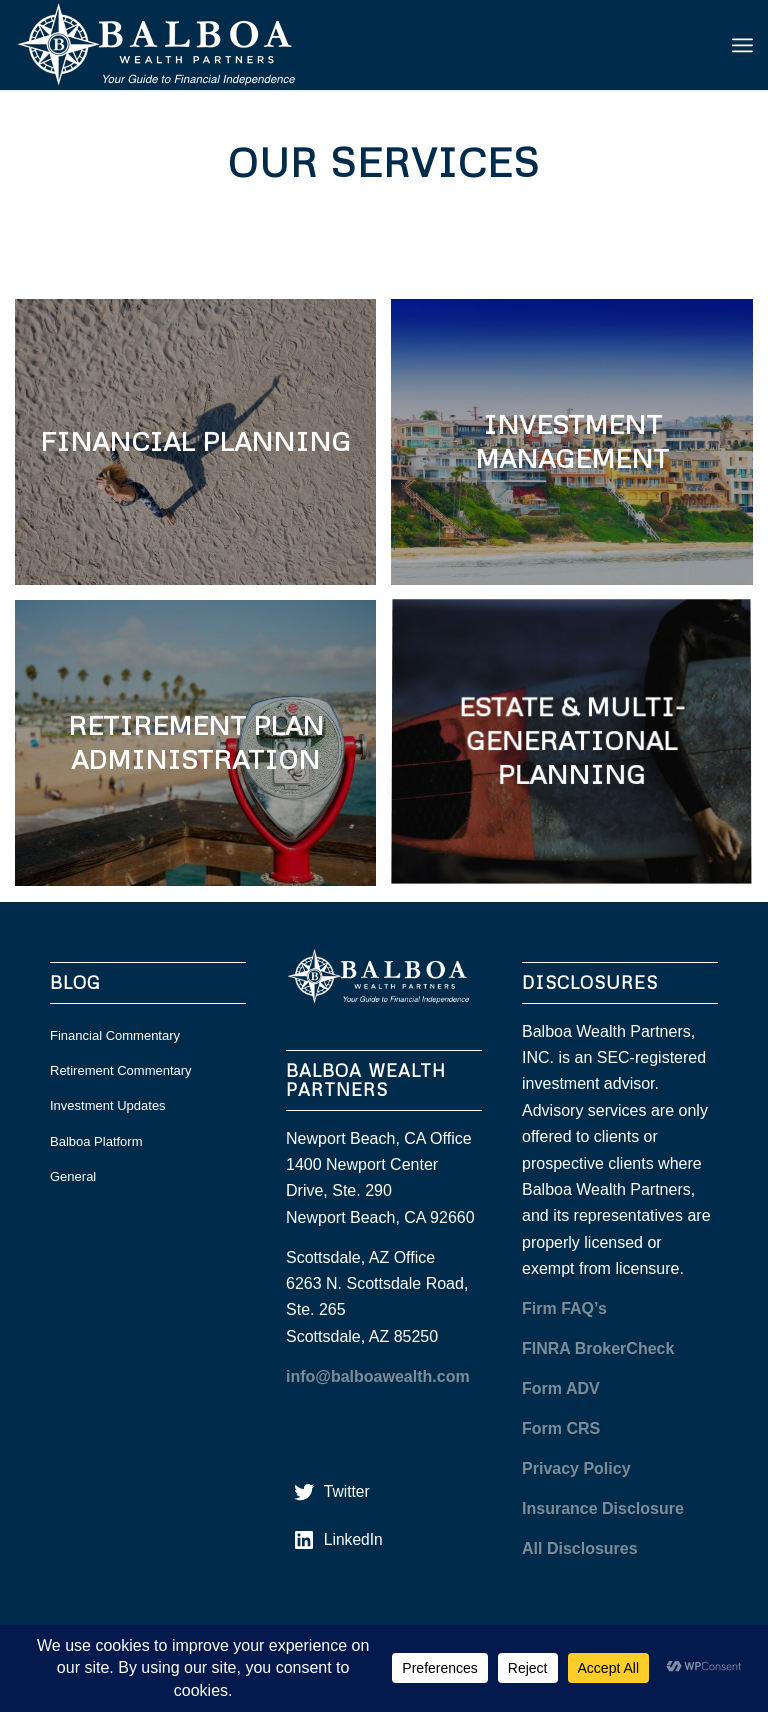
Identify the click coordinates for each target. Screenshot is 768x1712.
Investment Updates (108, 1105)
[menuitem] (742, 45)
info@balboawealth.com (378, 1376)
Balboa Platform (96, 1141)
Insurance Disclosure (603, 1508)
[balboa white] (165, 45)
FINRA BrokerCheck (598, 1348)
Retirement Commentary (121, 1070)
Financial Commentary (115, 1035)
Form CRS (561, 1428)
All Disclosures (580, 1548)
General (73, 1176)
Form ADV (561, 1388)
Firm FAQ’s (564, 1308)
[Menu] (742, 45)
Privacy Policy (576, 1468)
